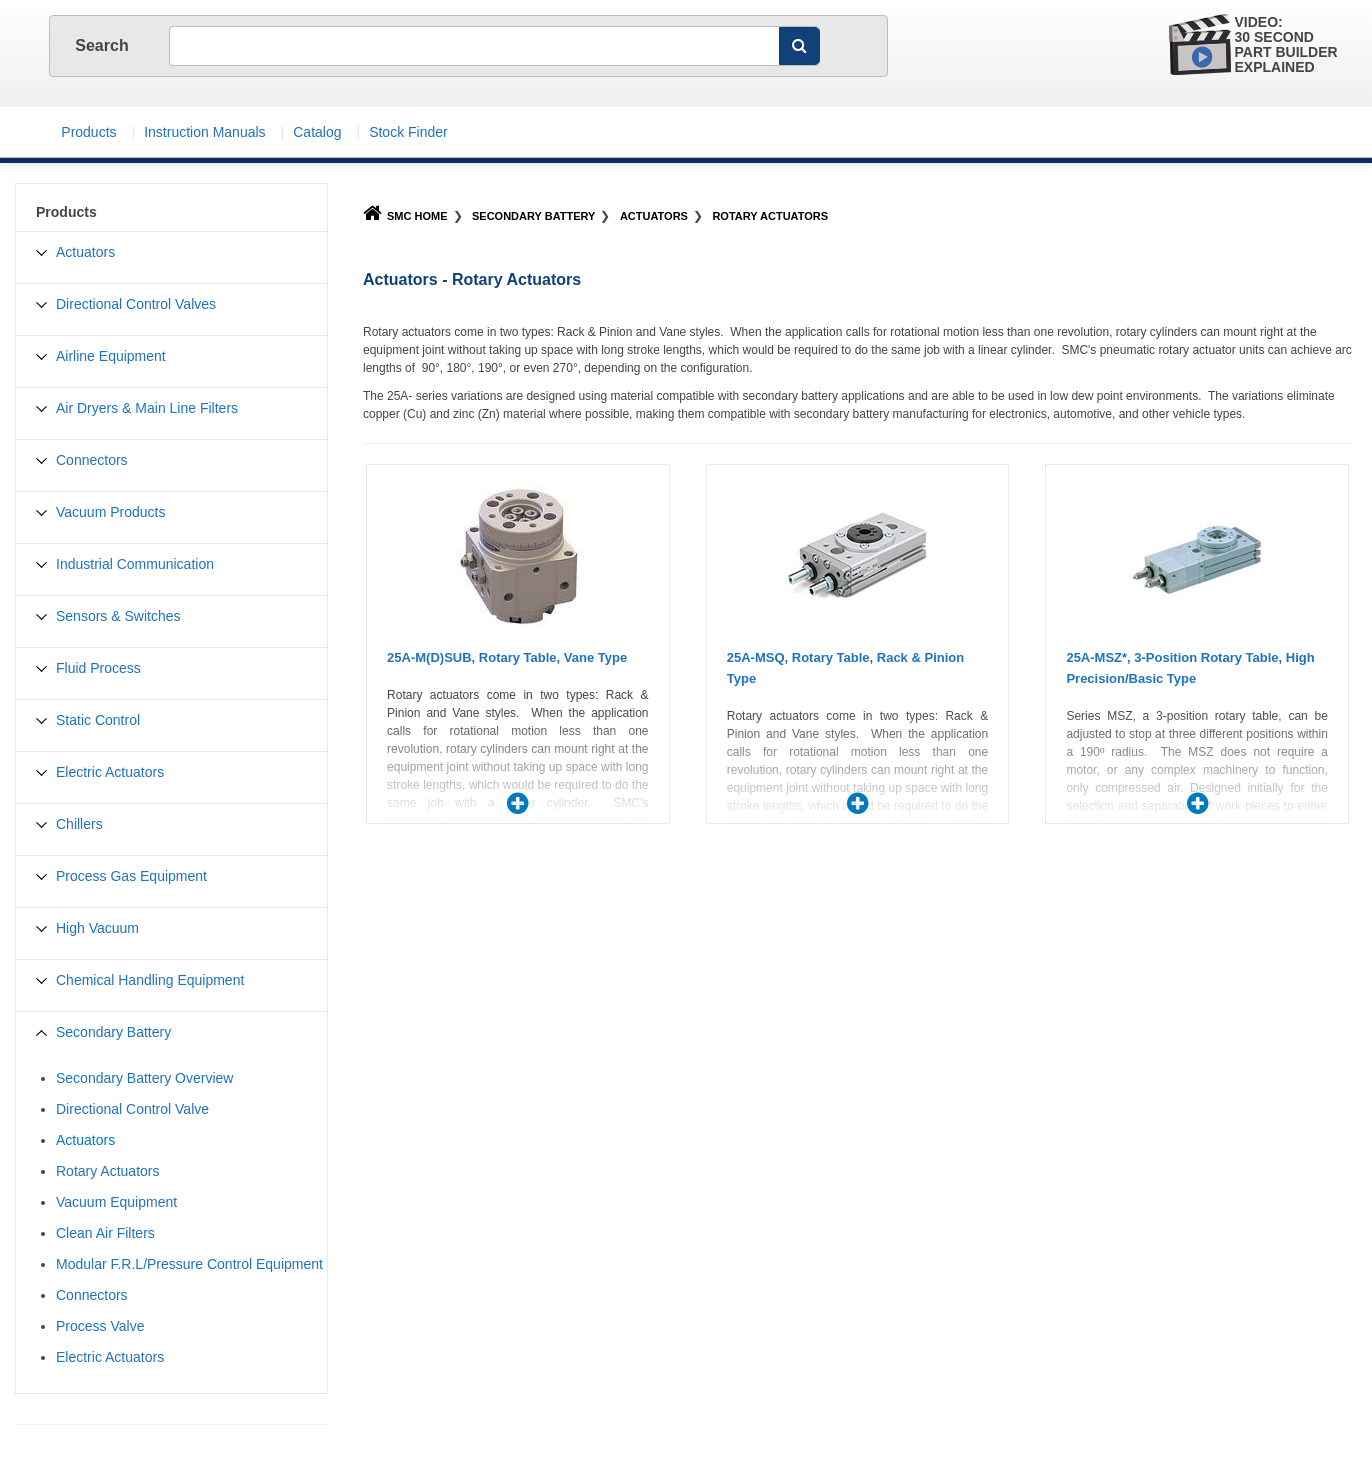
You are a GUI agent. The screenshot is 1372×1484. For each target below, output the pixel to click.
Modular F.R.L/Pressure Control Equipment (189, 1264)
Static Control (98, 720)
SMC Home (405, 216)
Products (88, 132)
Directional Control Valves (136, 304)
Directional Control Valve (132, 1109)
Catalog (317, 132)
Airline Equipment (111, 356)
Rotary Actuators (770, 216)
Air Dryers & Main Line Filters (147, 408)
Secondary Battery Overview (144, 1078)
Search (104, 45)
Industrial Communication (135, 564)
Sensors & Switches (118, 616)
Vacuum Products (110, 512)
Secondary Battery (533, 216)
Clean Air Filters (105, 1233)
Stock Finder (408, 132)
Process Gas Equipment (131, 876)
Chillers (79, 824)
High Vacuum (97, 928)
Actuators (654, 216)
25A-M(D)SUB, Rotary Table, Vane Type (507, 657)
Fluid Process (98, 668)
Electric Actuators (110, 772)
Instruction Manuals (204, 132)
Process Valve (100, 1326)
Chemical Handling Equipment (150, 980)
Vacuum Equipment (116, 1202)
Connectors (92, 460)
